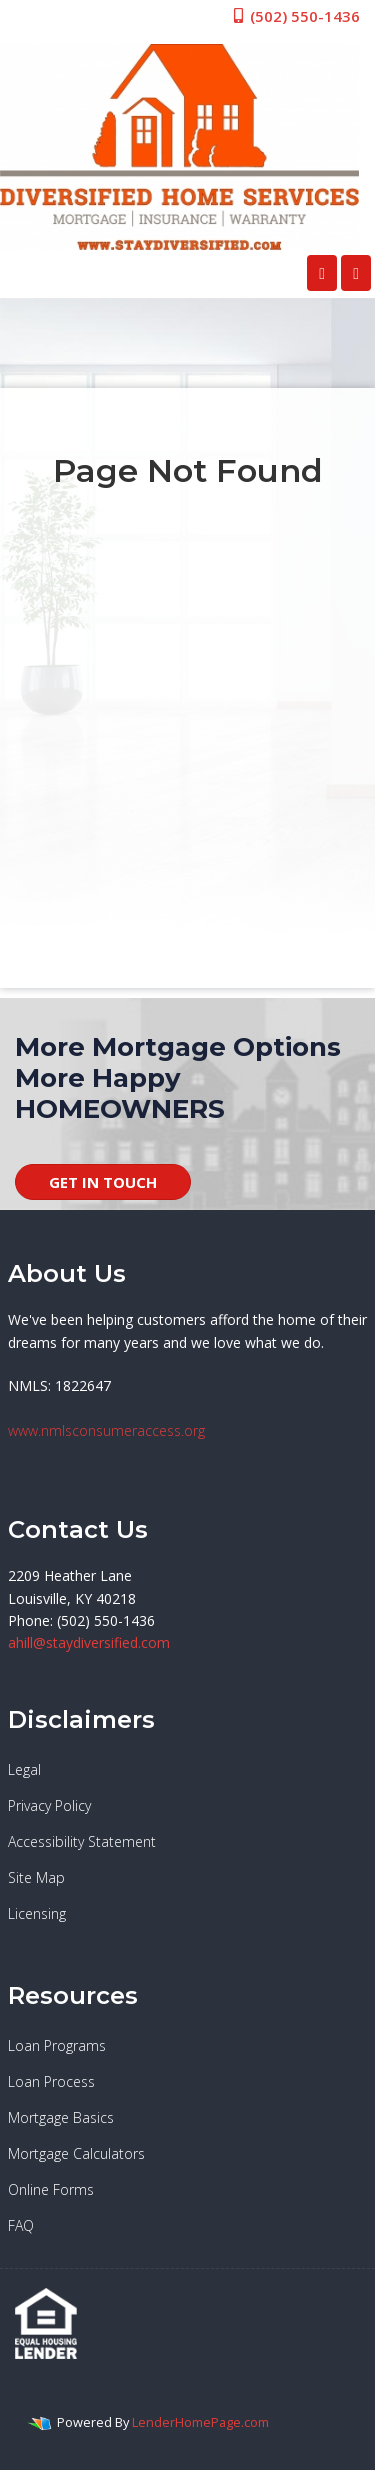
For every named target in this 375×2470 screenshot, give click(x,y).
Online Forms (51, 2189)
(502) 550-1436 (295, 16)
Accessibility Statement (82, 1841)
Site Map (36, 1877)
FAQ (21, 2225)
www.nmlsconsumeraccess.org (106, 1430)
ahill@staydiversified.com (89, 1642)
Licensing (37, 1913)
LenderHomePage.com (200, 2422)
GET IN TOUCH (103, 1182)
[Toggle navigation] (356, 273)
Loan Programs (57, 2045)
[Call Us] (322, 273)
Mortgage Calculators (76, 2153)
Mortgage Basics (61, 2117)
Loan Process (51, 2081)
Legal (24, 1769)
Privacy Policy (49, 1805)
